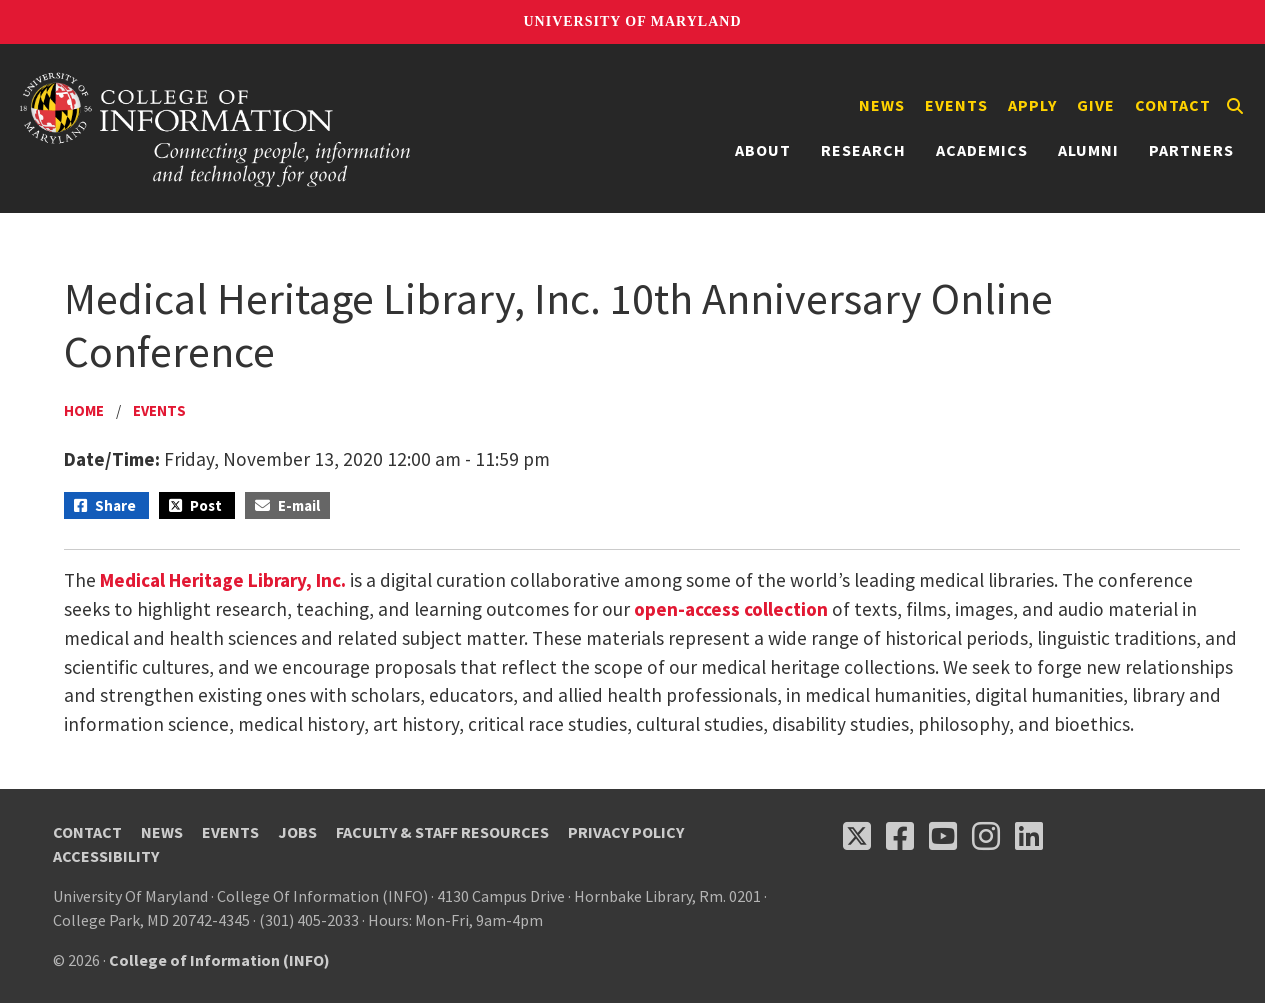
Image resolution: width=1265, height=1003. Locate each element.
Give (1096, 105)
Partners (1191, 150)
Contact (1173, 105)
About (763, 150)
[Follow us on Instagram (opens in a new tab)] (986, 836)
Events (956, 105)
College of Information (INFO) (219, 960)
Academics (982, 150)
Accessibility (106, 856)
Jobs (297, 832)
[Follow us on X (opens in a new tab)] (857, 836)
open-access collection (731, 609)
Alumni (1088, 150)
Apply (1032, 105)
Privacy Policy (626, 832)
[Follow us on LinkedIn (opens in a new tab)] (1029, 836)
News (882, 105)
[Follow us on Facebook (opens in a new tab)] (900, 836)
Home (84, 410)
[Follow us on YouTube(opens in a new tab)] (943, 836)
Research (863, 150)
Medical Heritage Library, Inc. (223, 580)
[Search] (1235, 106)
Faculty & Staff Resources (442, 832)
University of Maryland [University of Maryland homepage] (632, 21)
